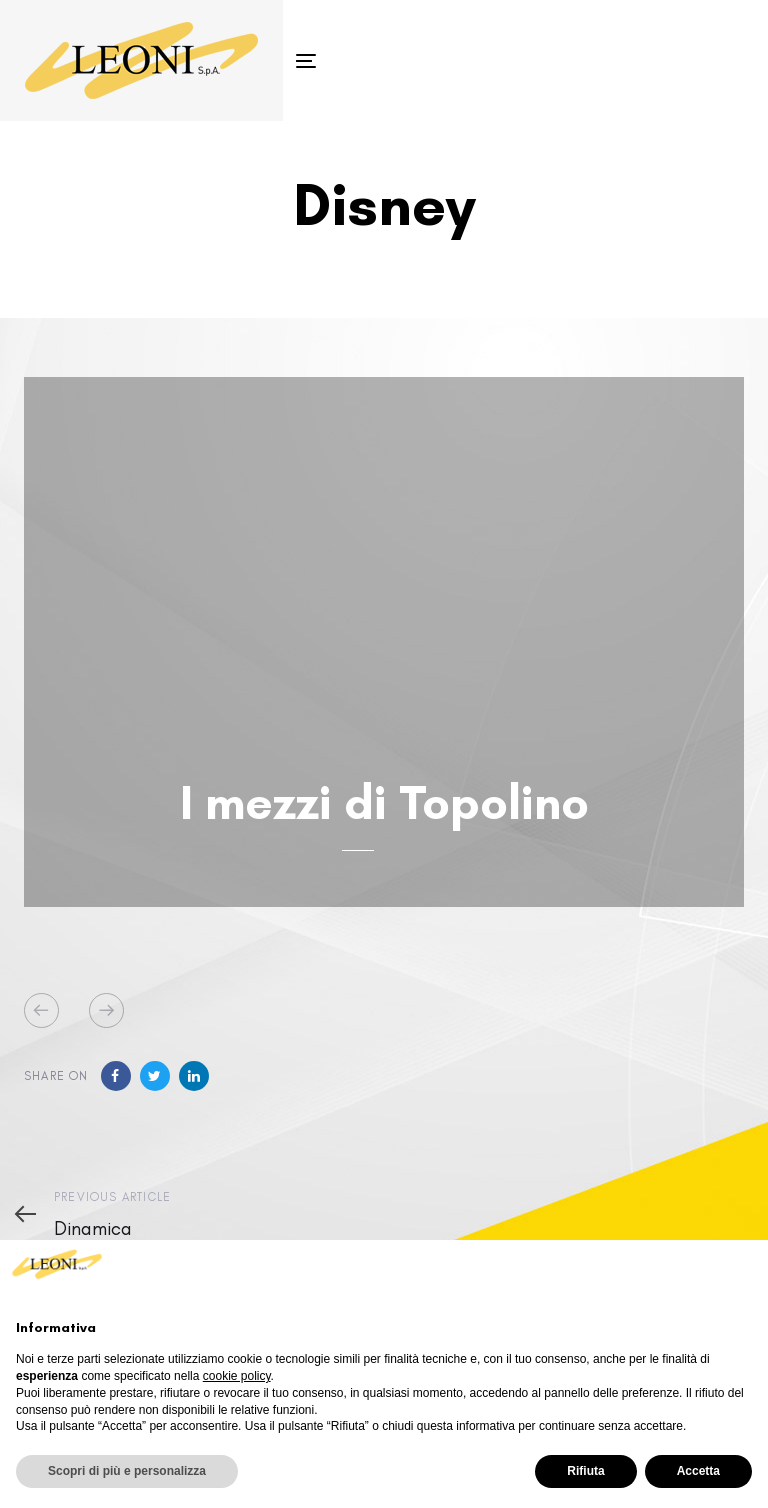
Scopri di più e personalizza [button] (127, 1471)
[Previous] (41, 1010)
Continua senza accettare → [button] (652, 1271)
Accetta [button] (698, 1471)
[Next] (106, 1010)
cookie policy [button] (237, 1376)
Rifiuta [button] (585, 1471)
